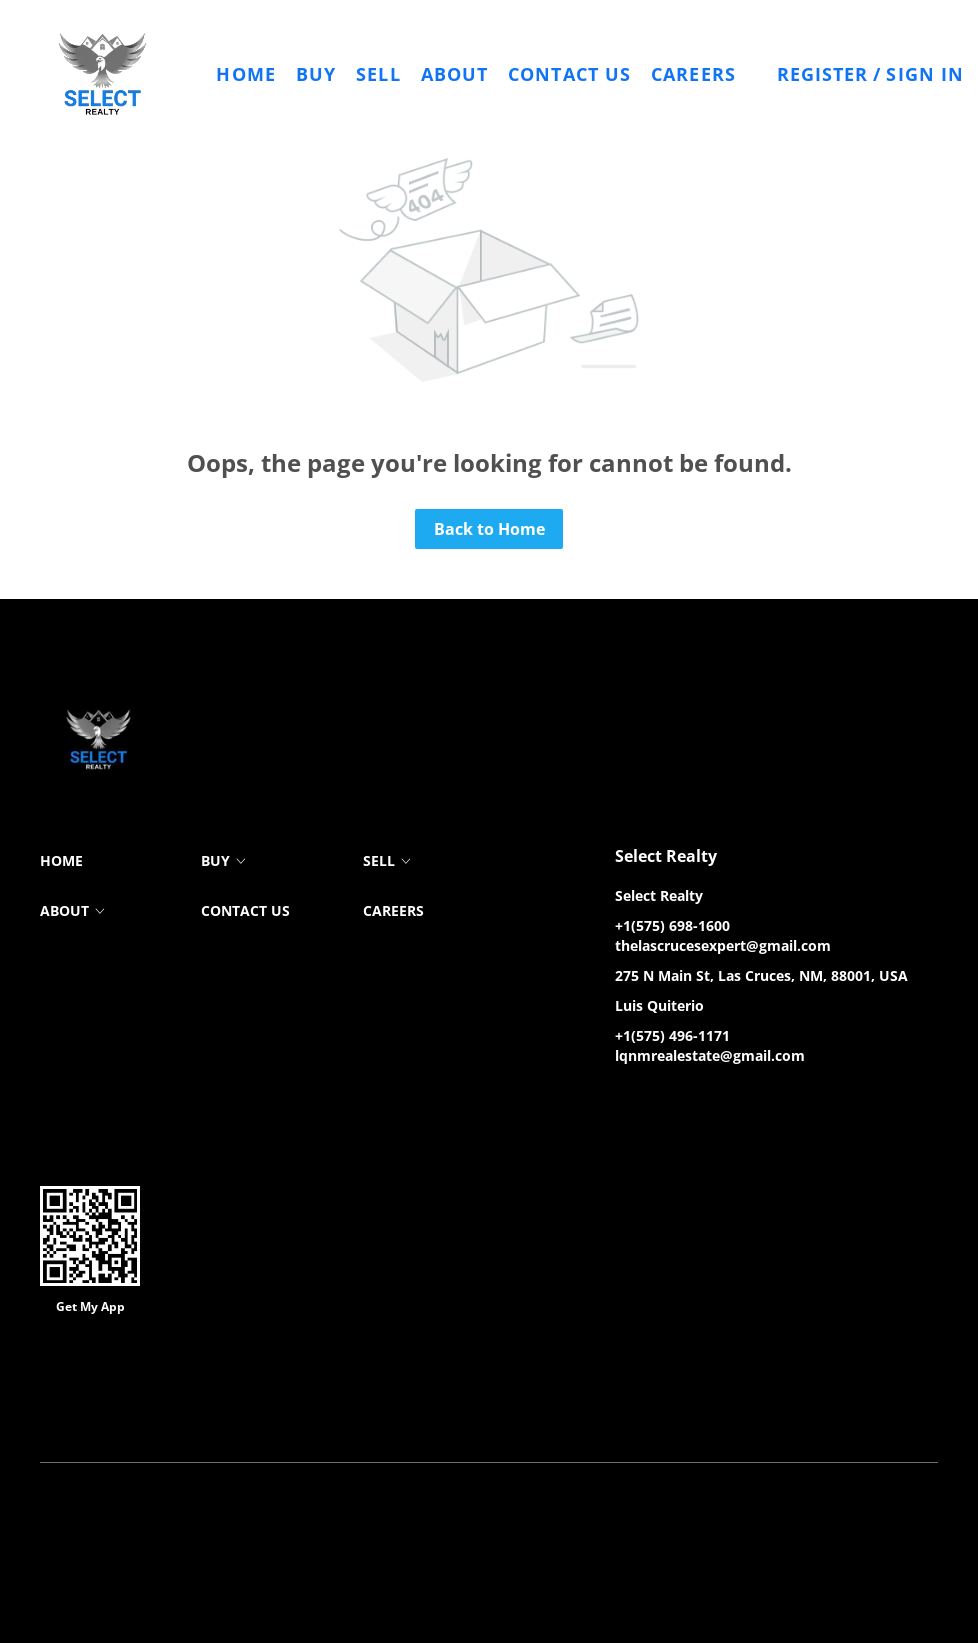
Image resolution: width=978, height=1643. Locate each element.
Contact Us (569, 74)
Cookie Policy (288, 1411)
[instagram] (710, 1101)
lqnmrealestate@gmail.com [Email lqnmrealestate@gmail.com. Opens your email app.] (710, 1055)
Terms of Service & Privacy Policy (138, 1411)
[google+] (750, 1101)
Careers (693, 74)
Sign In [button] (925, 74)
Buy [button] (316, 74)
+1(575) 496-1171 (672, 1035)
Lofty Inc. (140, 1381)
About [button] (455, 74)
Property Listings (519, 1411)
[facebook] (630, 1101)
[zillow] (670, 1101)
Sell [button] (378, 74)
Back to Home (489, 529)
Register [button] (823, 74)
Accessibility (683, 1411)
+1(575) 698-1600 (672, 925)
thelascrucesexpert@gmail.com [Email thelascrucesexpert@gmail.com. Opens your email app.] (723, 945)
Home (245, 74)
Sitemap (608, 1411)
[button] (103, 74)
